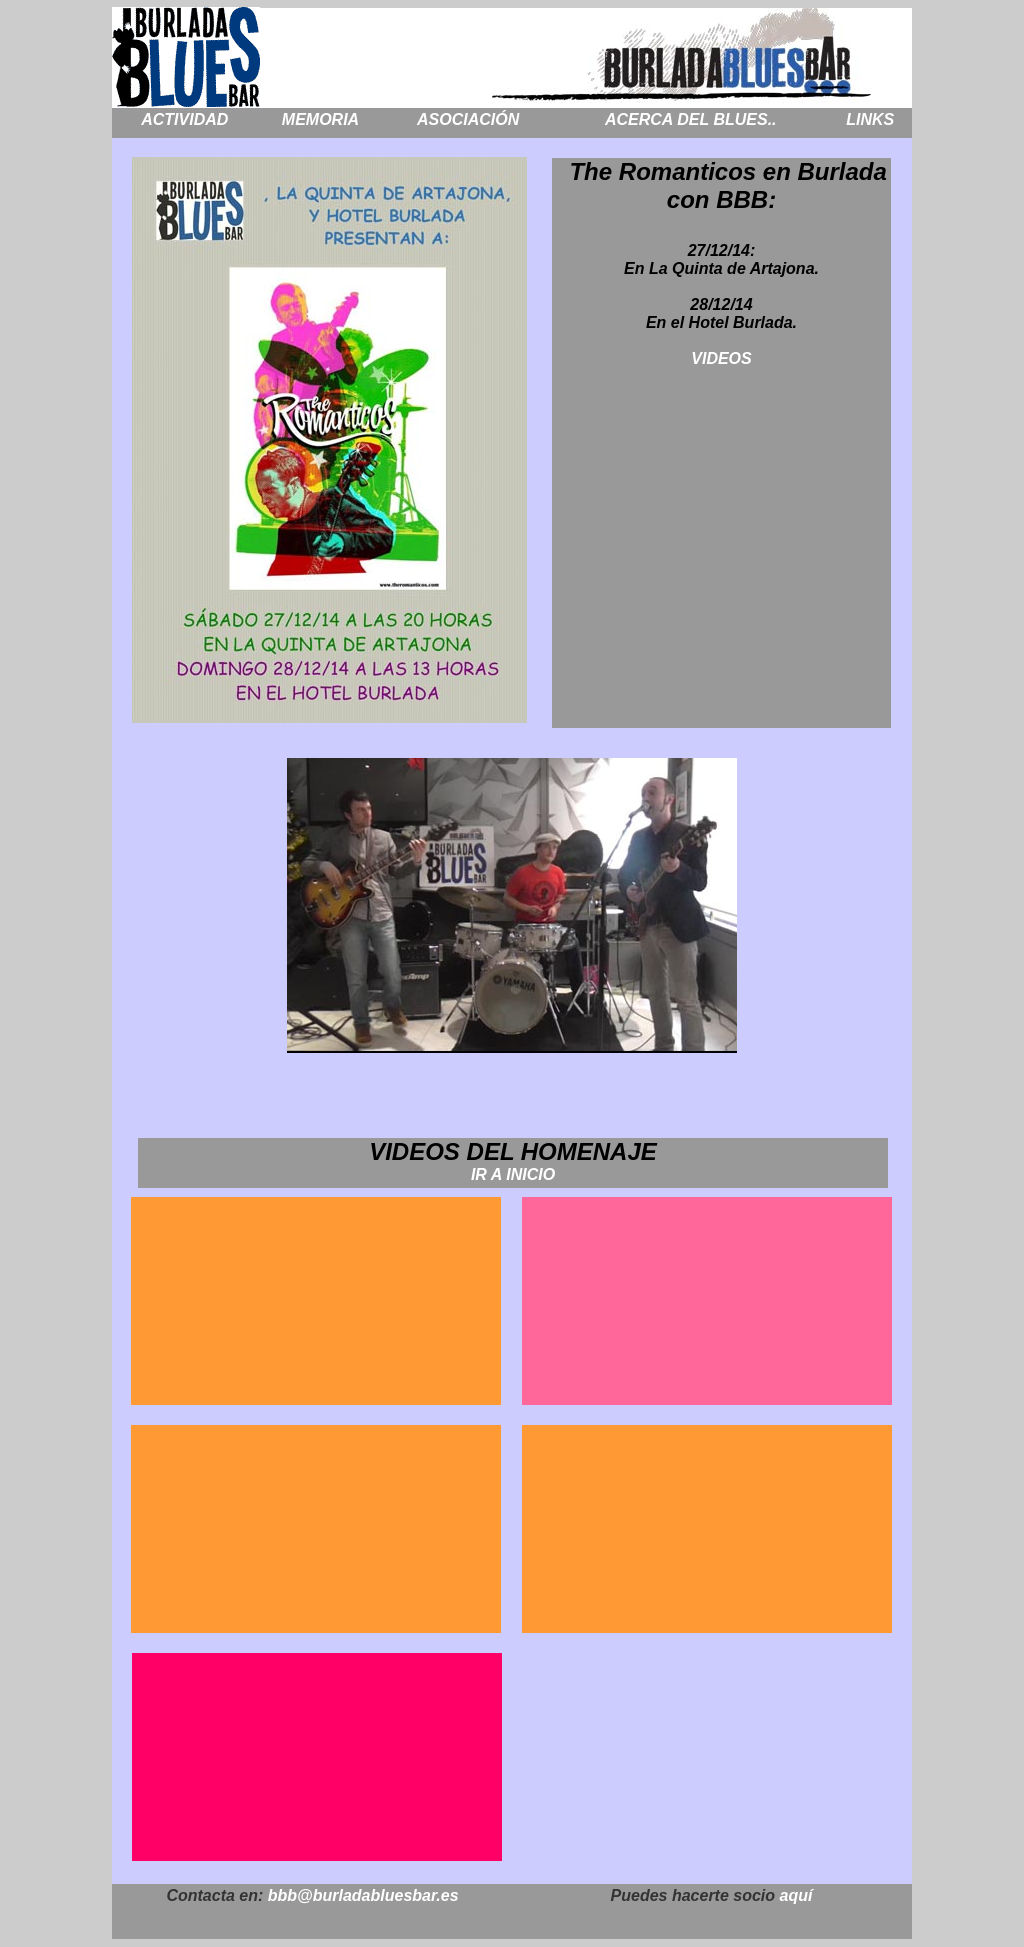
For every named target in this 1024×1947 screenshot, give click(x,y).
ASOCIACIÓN (468, 119)
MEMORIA (320, 119)
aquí (796, 1895)
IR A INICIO (513, 1174)
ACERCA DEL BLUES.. (691, 119)
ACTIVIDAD (184, 119)
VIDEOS (721, 358)
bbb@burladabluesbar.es (360, 1895)
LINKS (870, 119)
